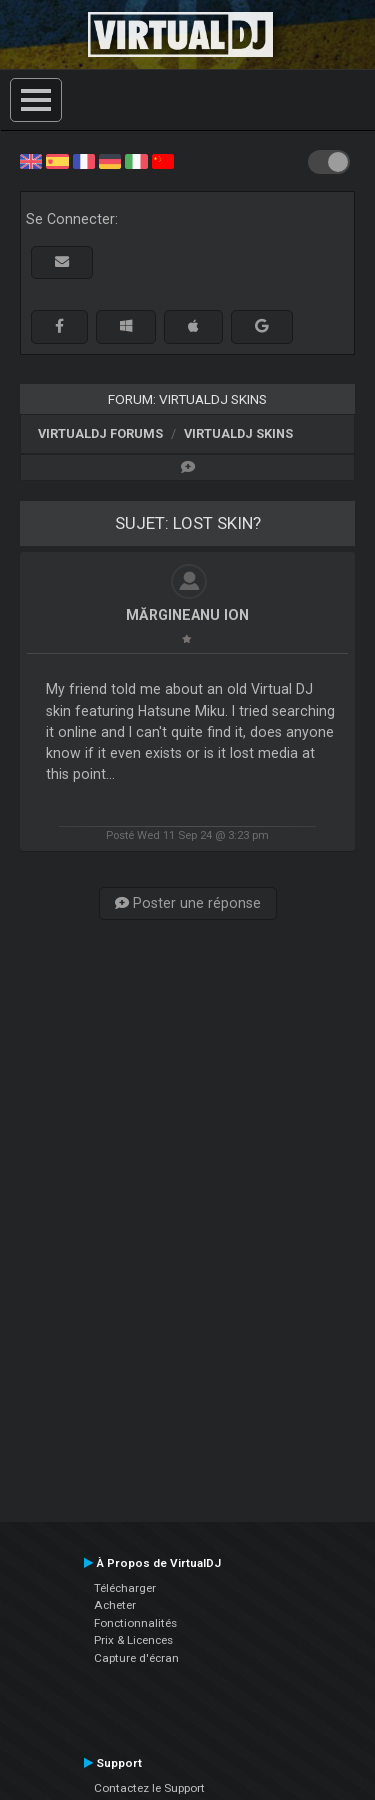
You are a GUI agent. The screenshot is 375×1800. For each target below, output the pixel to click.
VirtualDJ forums (100, 433)
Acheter (115, 1605)
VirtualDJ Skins (238, 433)
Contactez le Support (149, 1788)
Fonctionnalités (135, 1623)
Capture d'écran (136, 1658)
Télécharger (125, 1588)
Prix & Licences (133, 1640)
